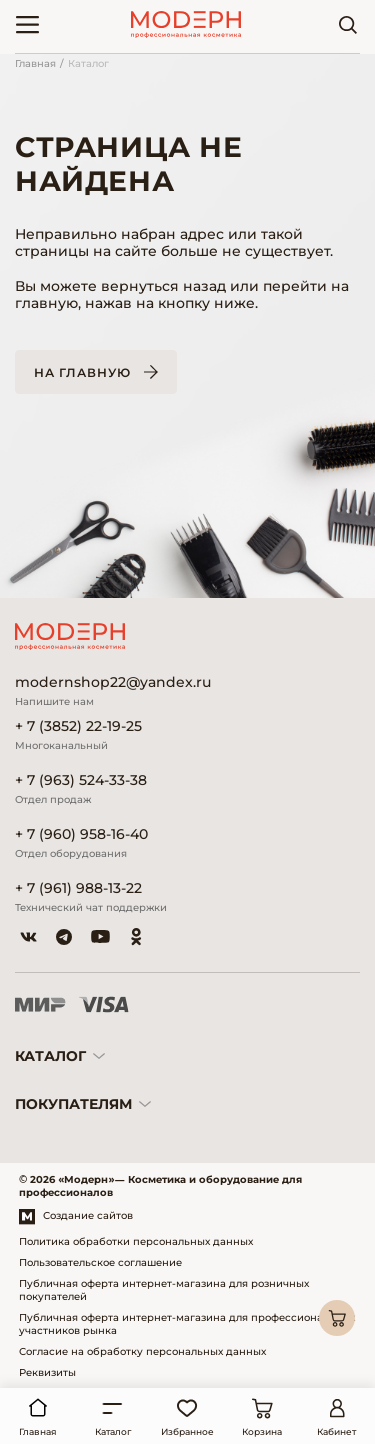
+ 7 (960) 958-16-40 (81, 834)
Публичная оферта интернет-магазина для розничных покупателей (164, 1290)
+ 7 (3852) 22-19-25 (78, 726)
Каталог (88, 63)
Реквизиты (47, 1372)
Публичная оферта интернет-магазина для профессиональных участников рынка (187, 1324)
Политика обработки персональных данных (136, 1241)
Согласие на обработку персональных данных (142, 1351)
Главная (35, 63)
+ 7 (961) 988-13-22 (78, 888)
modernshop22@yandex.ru (113, 682)
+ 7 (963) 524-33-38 (81, 780)
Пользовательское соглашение (100, 1262)
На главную (82, 372)
